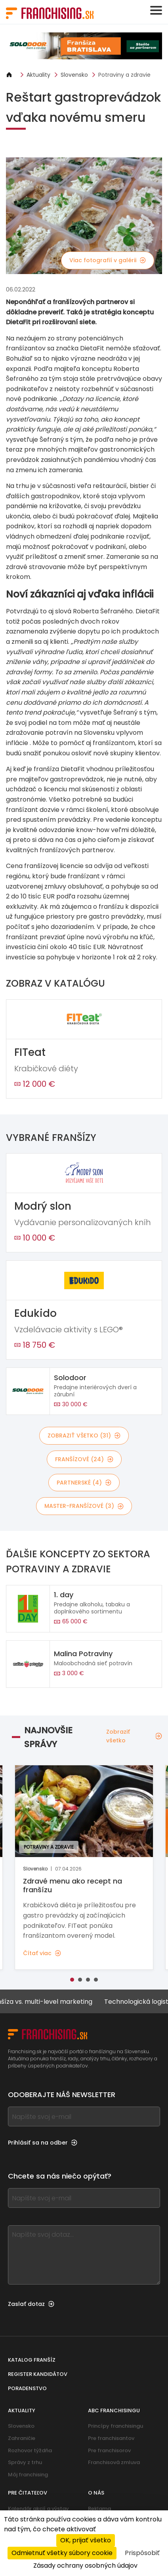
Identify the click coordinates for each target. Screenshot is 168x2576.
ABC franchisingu (114, 2410)
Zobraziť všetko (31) (84, 1435)
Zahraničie (21, 2438)
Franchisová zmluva (114, 2462)
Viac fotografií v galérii (107, 260)
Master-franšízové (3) (84, 1506)
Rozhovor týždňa (30, 2450)
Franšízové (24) (84, 1459)
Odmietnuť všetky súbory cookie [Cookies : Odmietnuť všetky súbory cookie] (62, 2552)
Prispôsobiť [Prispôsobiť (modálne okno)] (142, 2552)
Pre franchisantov (111, 2438)
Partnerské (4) (84, 1483)
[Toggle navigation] (156, 10)
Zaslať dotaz (31, 2304)
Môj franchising (28, 2474)
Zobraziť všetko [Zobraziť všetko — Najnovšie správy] (134, 1736)
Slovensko (74, 75)
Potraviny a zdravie (124, 75)
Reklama (99, 2508)
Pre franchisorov (109, 2450)
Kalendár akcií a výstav (38, 2508)
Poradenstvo (27, 2388)
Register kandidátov (37, 2374)
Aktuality (38, 75)
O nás (96, 2493)
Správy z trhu (25, 2462)
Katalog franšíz (31, 2360)
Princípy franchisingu (115, 2426)
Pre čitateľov (27, 2493)
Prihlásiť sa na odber (42, 2143)
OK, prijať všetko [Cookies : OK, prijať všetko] (85, 2540)
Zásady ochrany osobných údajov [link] (85, 2565)
